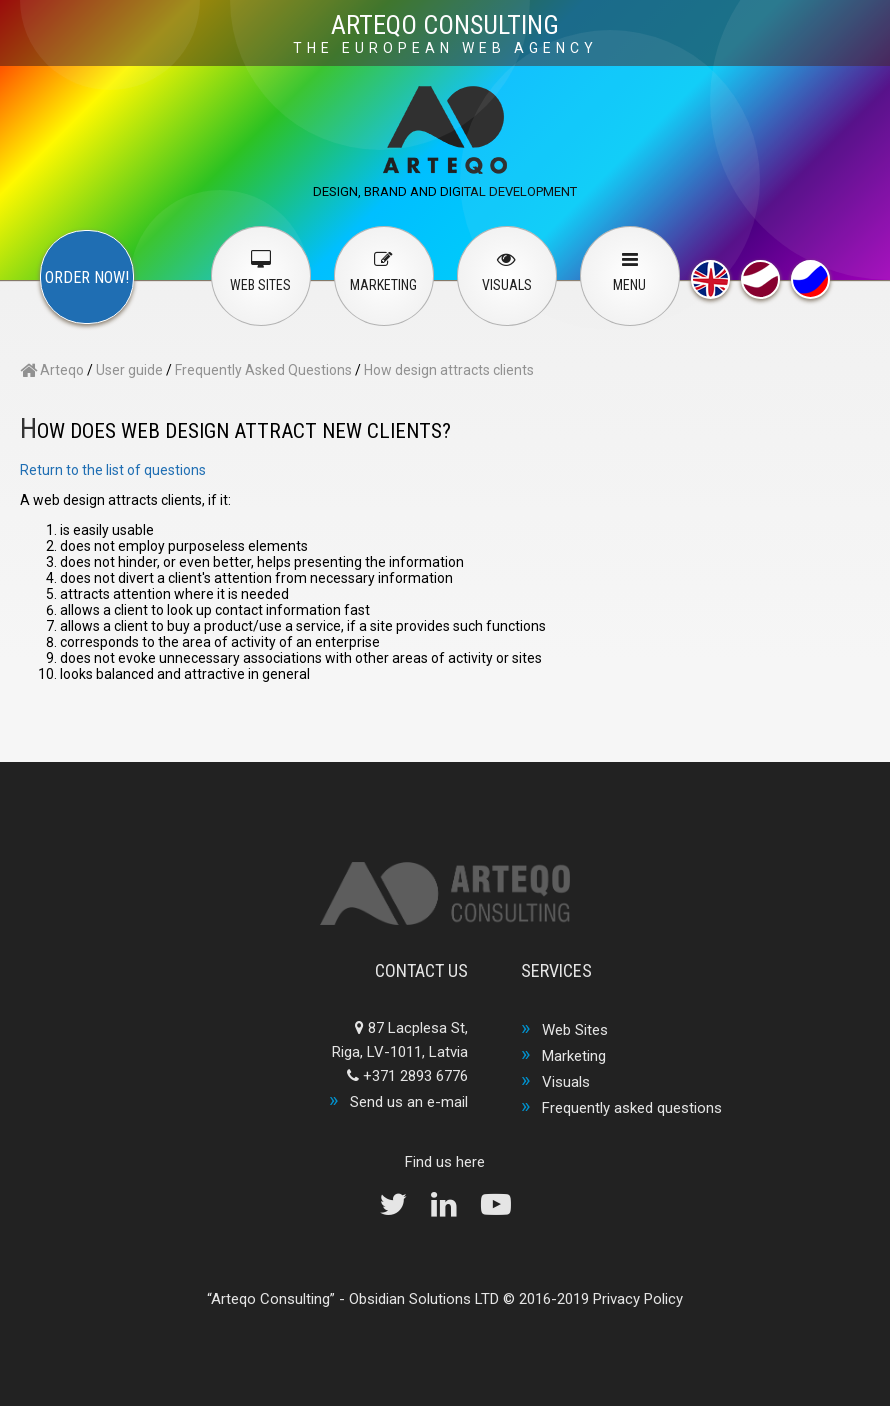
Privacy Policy (638, 1299)
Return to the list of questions (113, 470)
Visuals (566, 1082)
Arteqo (52, 370)
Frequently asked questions (632, 1108)
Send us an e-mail (409, 1102)
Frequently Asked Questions (263, 370)
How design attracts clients (449, 370)
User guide (129, 370)
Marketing (574, 1056)
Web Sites (575, 1030)
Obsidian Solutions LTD (424, 1299)
